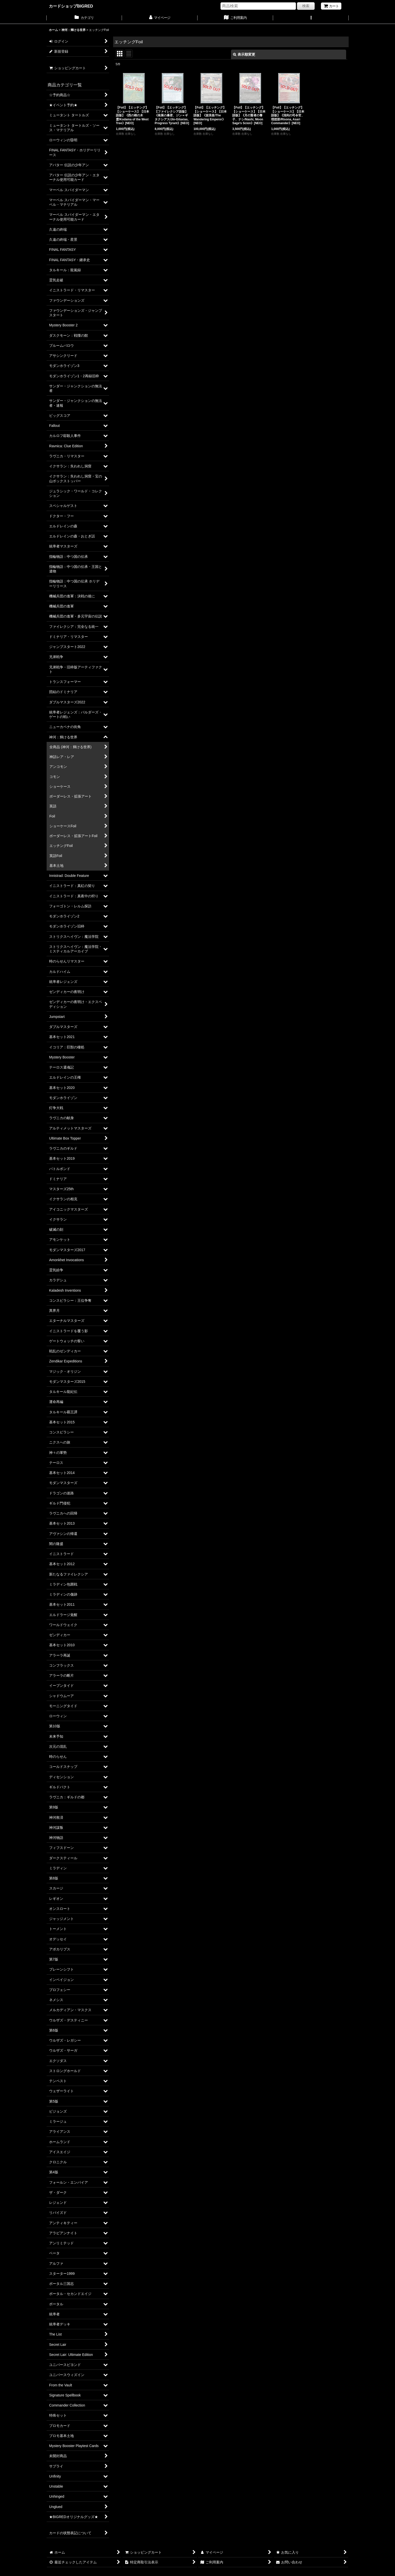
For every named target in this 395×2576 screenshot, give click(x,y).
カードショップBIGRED (71, 6)
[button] (311, 18)
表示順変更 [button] (244, 54)
